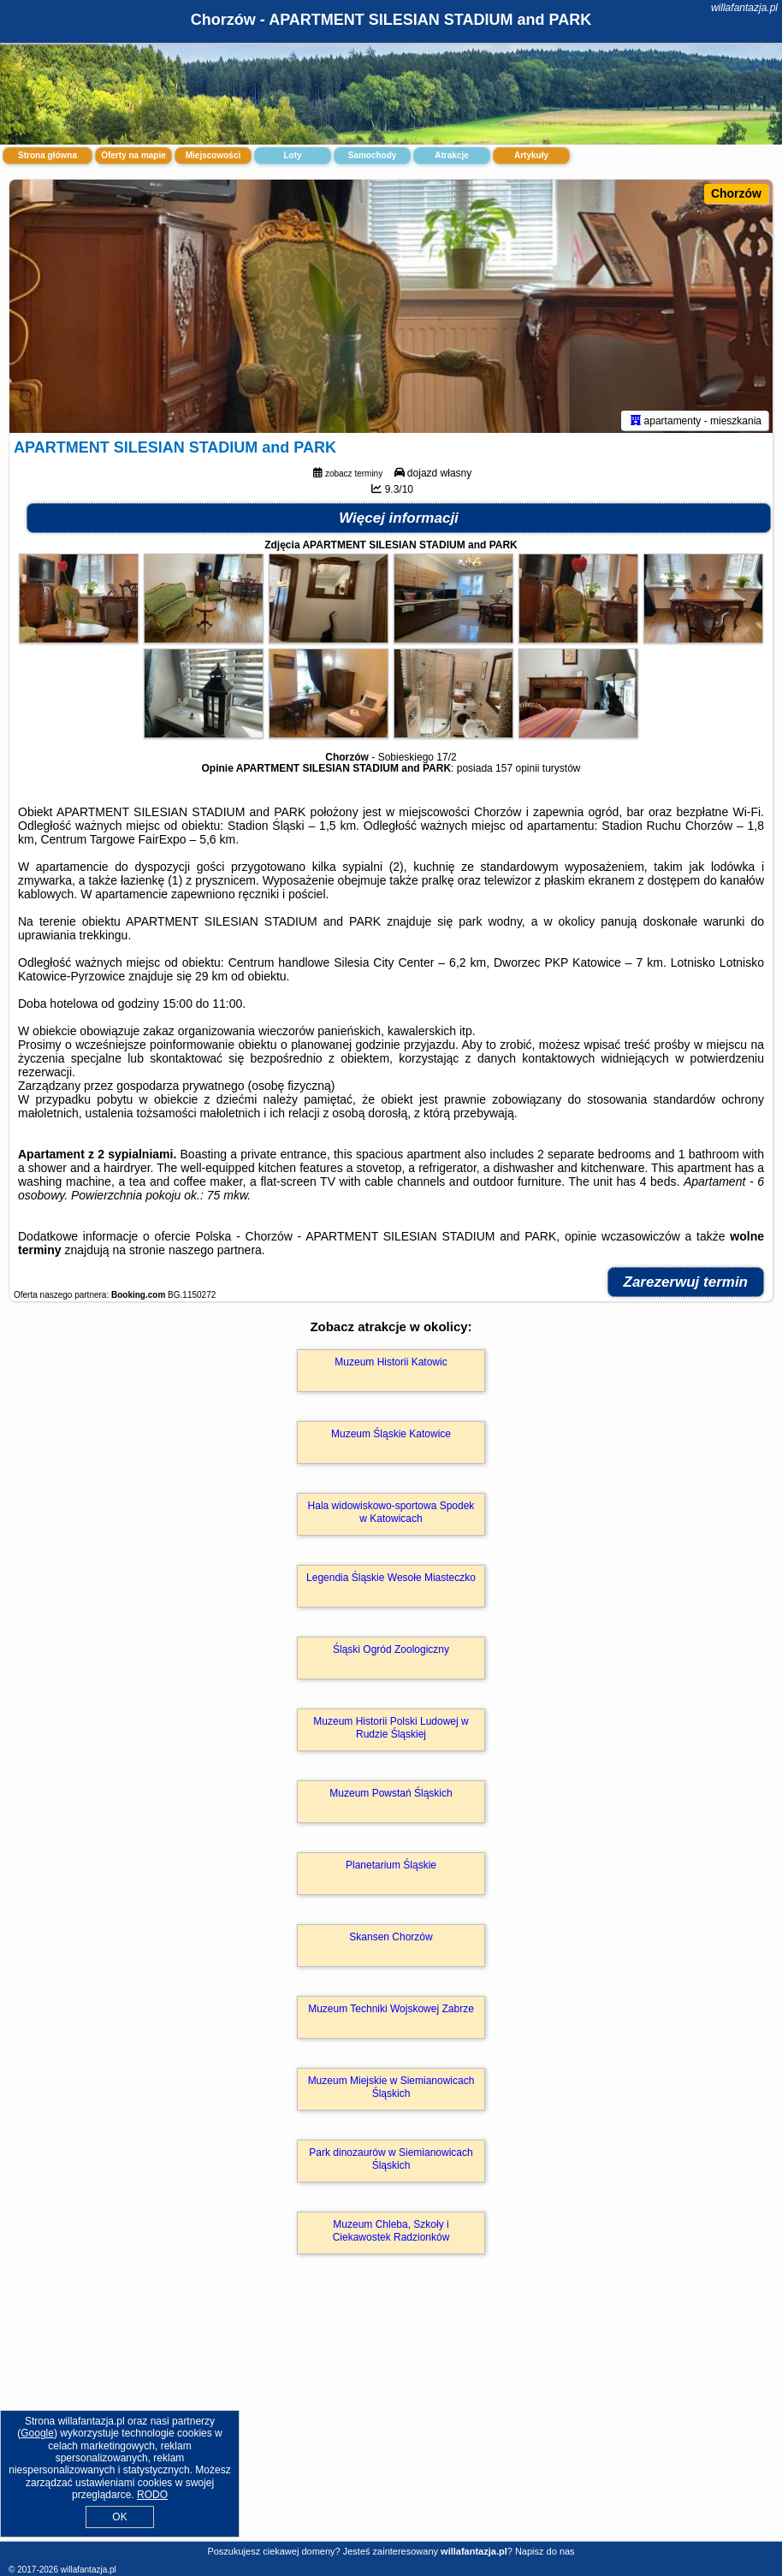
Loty (292, 155)
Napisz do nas (545, 2551)
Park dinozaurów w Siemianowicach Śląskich (390, 2162)
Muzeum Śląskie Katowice (391, 1437)
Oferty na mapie (133, 155)
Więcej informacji (399, 521)
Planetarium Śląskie (391, 1868)
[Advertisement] (391, 2418)
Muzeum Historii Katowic (391, 1365)
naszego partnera (215, 1253)
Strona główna (47, 155)
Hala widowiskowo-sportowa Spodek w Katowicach (391, 1515)
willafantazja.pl (744, 8)
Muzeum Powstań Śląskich (390, 1797)
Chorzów (736, 193)
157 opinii (517, 772)
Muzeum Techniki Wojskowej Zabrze (391, 2012)
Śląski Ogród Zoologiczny (391, 1653)
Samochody (372, 155)
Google (37, 2433)
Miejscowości (213, 155)
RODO (152, 2495)
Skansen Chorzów (390, 1940)
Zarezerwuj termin (686, 1285)
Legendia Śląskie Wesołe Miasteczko (391, 1581)
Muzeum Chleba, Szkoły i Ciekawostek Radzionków (391, 2234)
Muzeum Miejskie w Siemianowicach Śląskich (391, 2090)
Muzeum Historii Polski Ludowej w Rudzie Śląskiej (390, 1731)
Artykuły (531, 155)
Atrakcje (451, 155)
